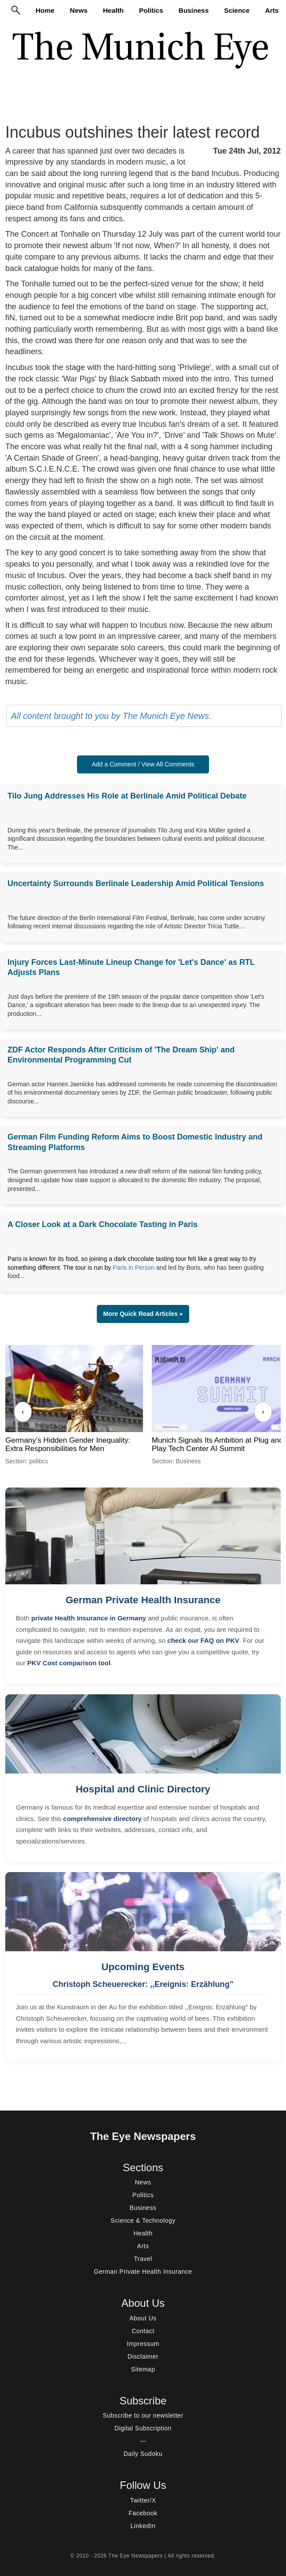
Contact (143, 2330)
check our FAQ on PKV (203, 1640)
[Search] (15, 10)
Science (236, 10)
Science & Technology (143, 2220)
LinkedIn (143, 2525)
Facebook (142, 2513)
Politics (151, 10)
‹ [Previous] (23, 1411)
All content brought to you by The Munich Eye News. (111, 716)
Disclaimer (143, 2356)
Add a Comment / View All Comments (143, 764)
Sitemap (143, 2369)
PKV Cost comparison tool (68, 1663)
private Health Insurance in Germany (88, 1618)
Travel (143, 2258)
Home (45, 10)
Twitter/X (143, 2500)
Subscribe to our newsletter (143, 2415)
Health (113, 10)
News (79, 10)
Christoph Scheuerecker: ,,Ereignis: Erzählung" (143, 1984)
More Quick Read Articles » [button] (143, 1313)
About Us (143, 2318)
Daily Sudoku (143, 2453)
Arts (272, 10)
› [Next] (263, 1411)
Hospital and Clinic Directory (143, 1789)
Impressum (143, 2343)
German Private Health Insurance (143, 1599)
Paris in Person (133, 1267)
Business (194, 10)
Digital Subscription (143, 2428)
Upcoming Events (142, 1966)
